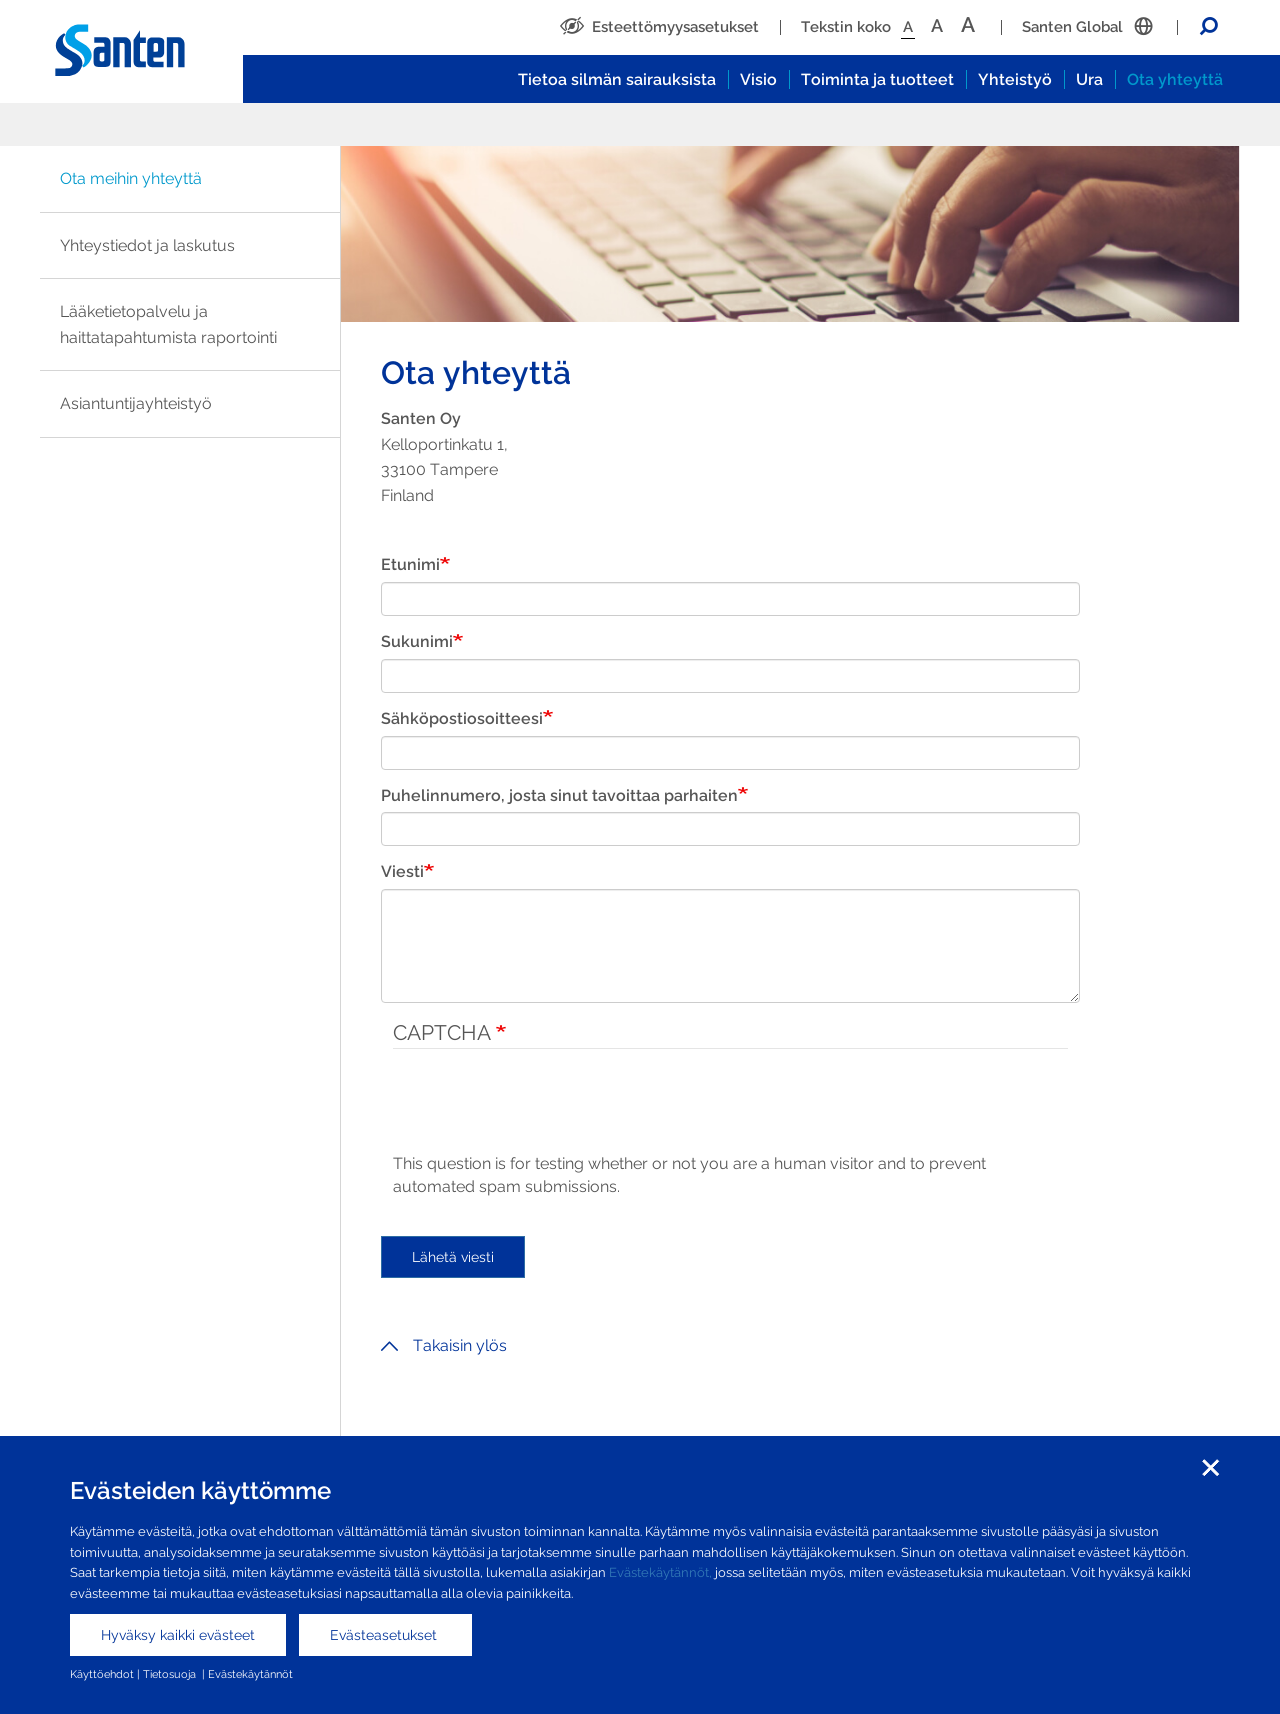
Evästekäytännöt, (660, 1572)
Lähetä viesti (453, 1257)
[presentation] (545, 1114)
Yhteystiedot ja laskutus (147, 245)
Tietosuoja (171, 1674)
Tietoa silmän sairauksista (617, 79)
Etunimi (410, 564)
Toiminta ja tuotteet (877, 79)
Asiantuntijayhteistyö (136, 403)
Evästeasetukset (385, 1635)
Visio (758, 79)
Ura (1089, 79)
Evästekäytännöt (250, 1674)
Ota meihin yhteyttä (131, 178)
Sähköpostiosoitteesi (462, 718)
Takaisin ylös (444, 1345)
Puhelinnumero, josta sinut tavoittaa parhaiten (559, 795)
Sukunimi (417, 641)
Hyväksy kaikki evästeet (178, 1635)
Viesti (402, 871)
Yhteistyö (1015, 79)
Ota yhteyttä (1175, 79)
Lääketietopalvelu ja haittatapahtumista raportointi (168, 324)
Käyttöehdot (102, 1674)
